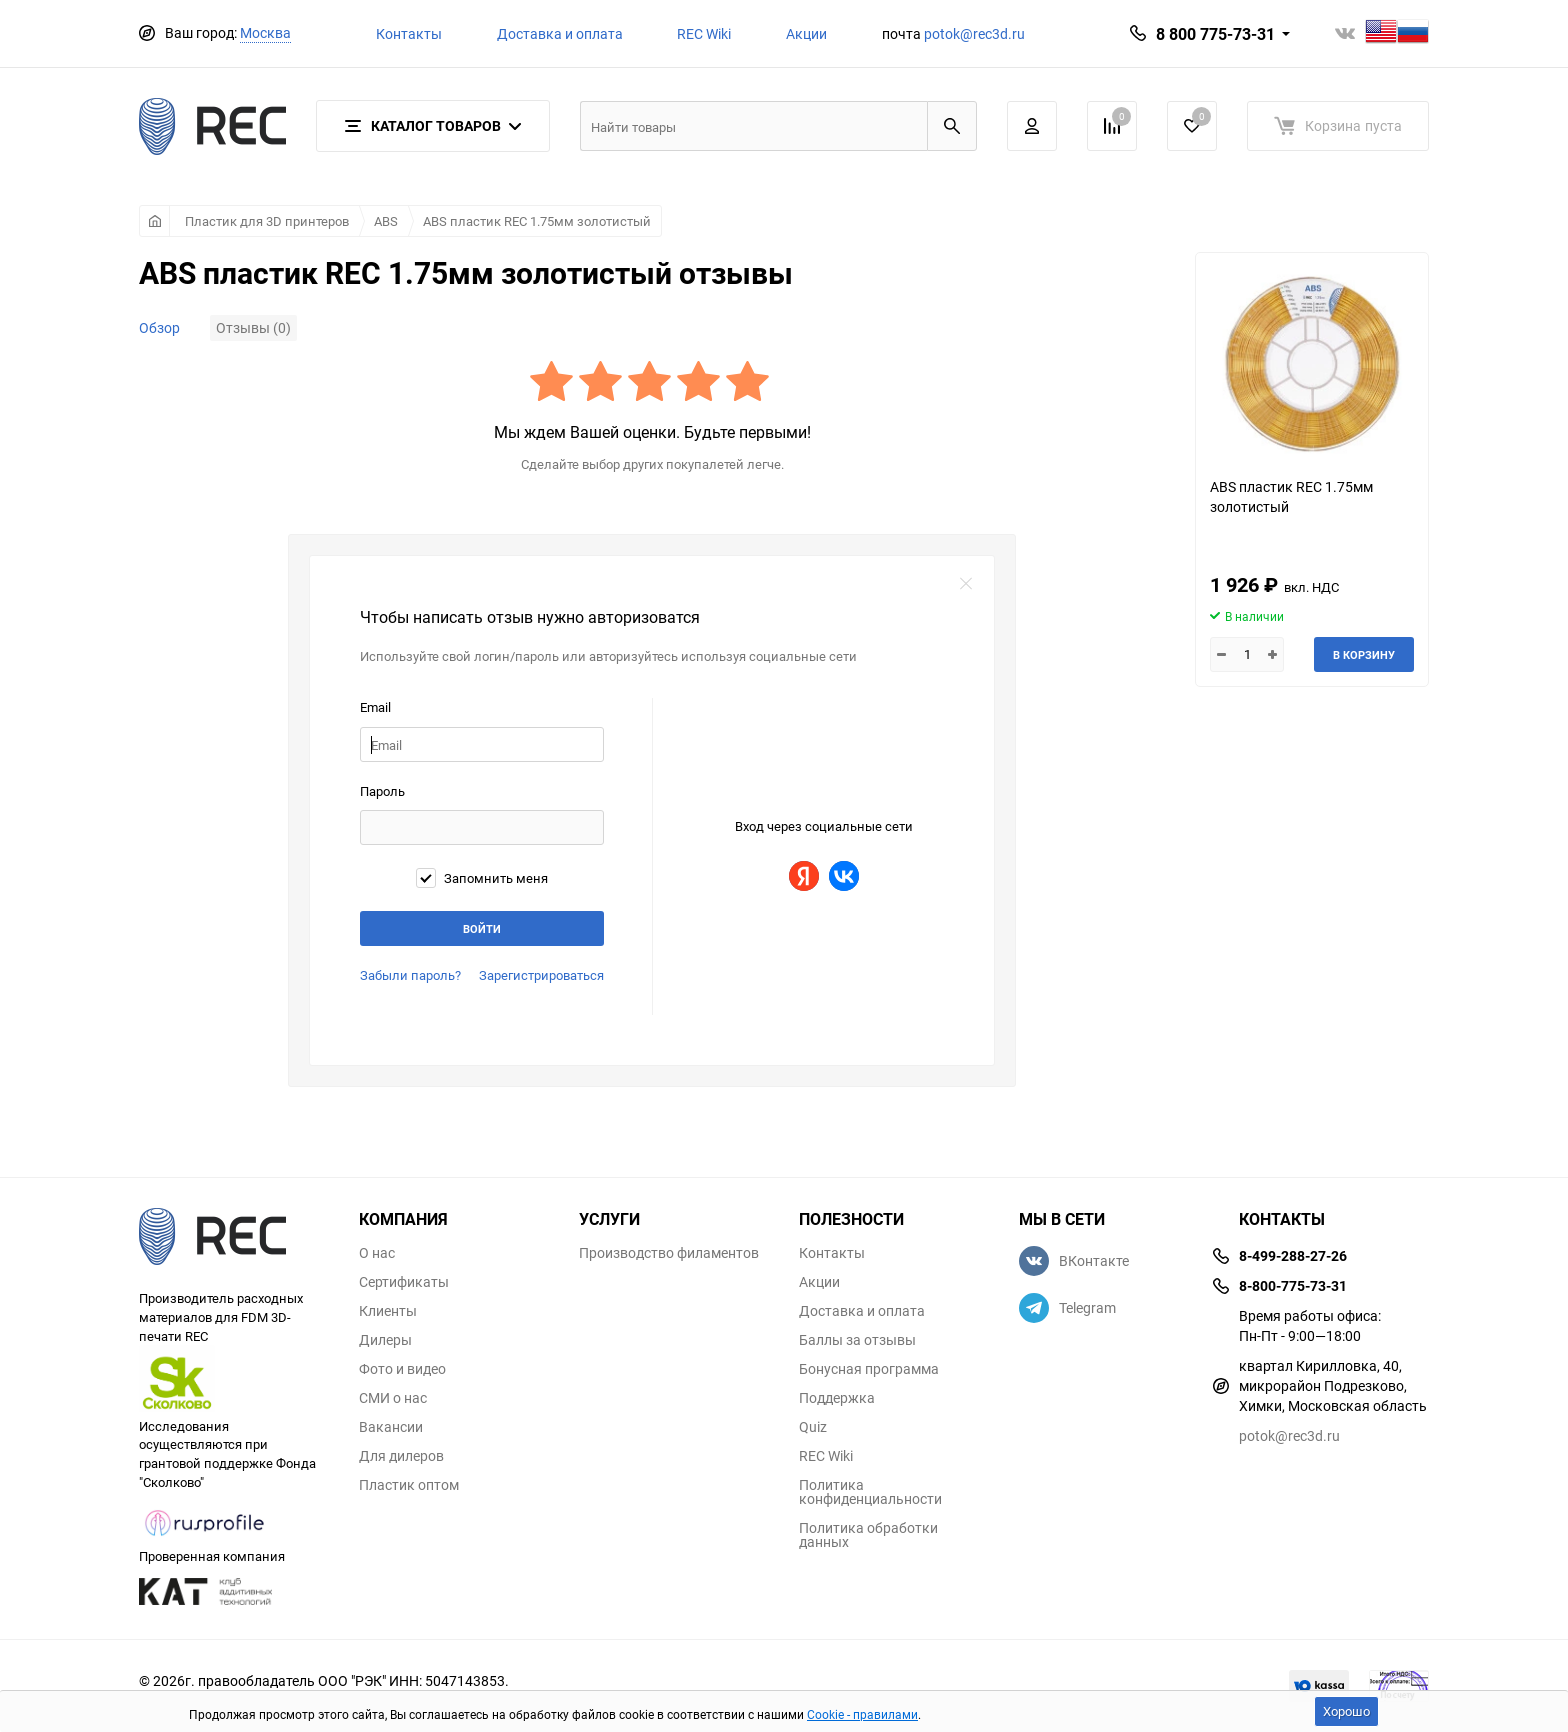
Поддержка (837, 1398)
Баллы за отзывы (857, 1340)
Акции (806, 33)
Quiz (813, 1427)
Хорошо (1346, 1711)
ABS (386, 221)
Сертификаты (404, 1282)
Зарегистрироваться (541, 975)
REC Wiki (704, 33)
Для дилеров (401, 1456)
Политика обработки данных (868, 1535)
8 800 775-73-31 (1215, 34)
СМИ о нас (393, 1398)
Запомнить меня (482, 878)
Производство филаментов (669, 1253)
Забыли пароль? (410, 975)
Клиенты (388, 1311)
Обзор (159, 327)
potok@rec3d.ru (974, 33)
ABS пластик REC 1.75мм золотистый (537, 221)
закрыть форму (966, 584)
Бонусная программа (869, 1369)
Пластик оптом (409, 1485)
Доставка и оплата (560, 33)
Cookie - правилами (862, 1714)
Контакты (409, 33)
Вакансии (391, 1427)
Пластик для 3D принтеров (267, 221)
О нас (377, 1253)
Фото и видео (402, 1369)
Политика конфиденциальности (870, 1492)
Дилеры (385, 1340)
